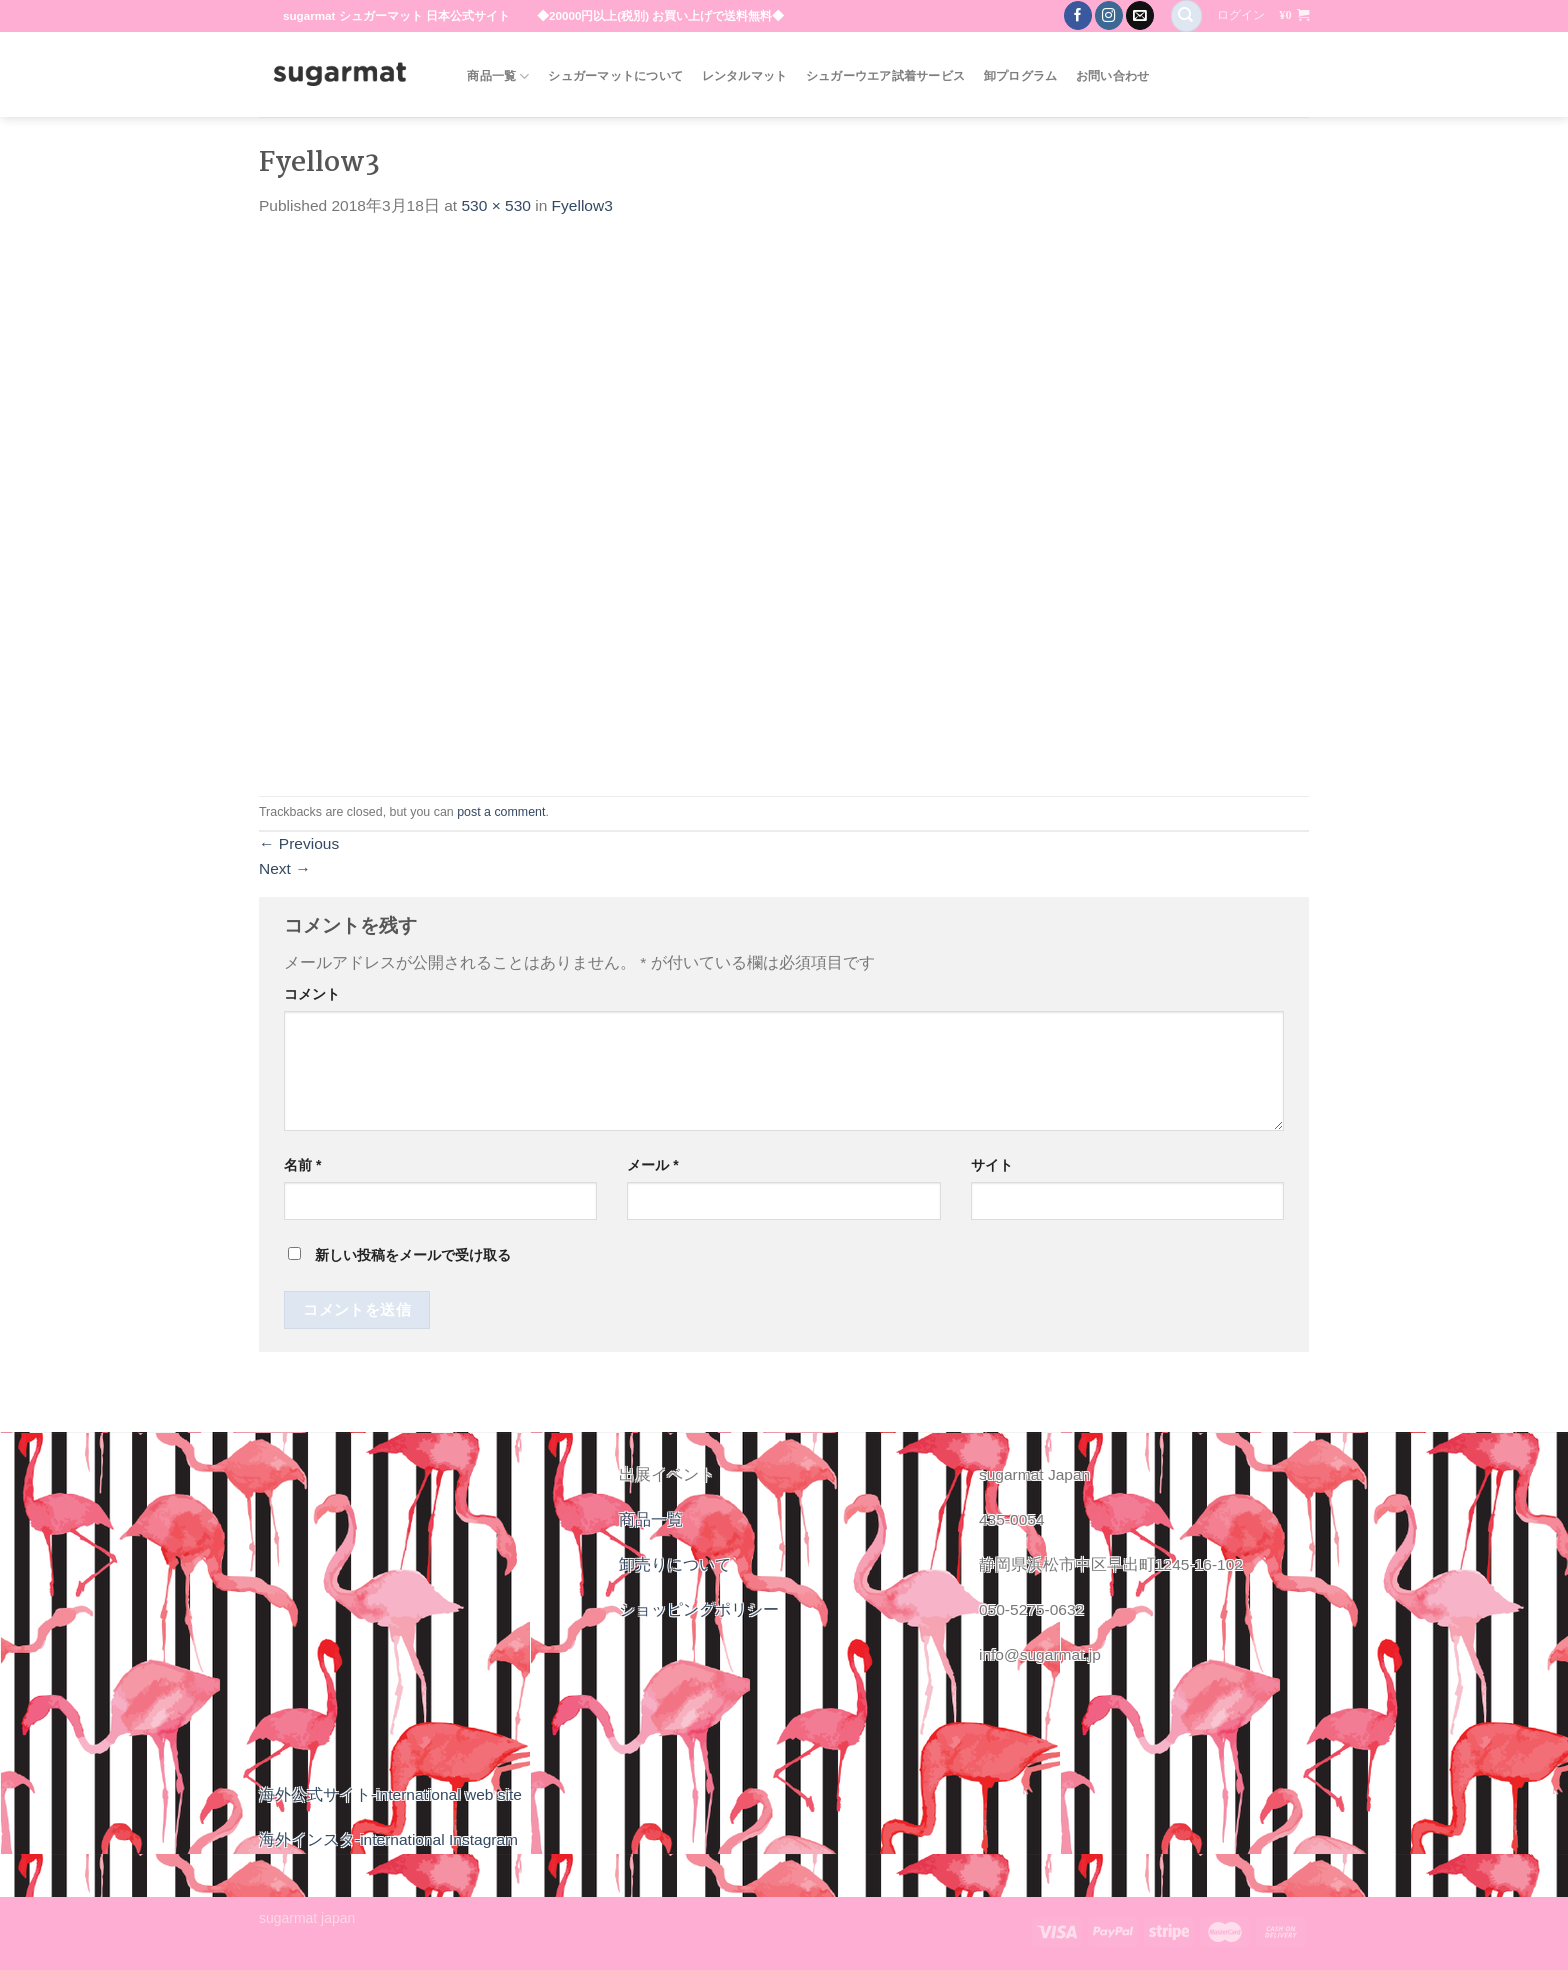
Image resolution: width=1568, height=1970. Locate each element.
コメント (312, 994)
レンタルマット (745, 76)
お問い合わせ (1113, 76)
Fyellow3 (582, 205)
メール (652, 1165)
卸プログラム (1021, 76)
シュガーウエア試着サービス (885, 76)
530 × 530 (495, 205)
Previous (299, 843)
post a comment (501, 812)
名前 (302, 1165)
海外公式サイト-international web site (390, 1794)
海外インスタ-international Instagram (388, 1839)
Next (285, 868)
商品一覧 (498, 76)
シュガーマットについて (615, 76)
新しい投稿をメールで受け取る (413, 1255)
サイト (992, 1165)
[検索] (1186, 16)
